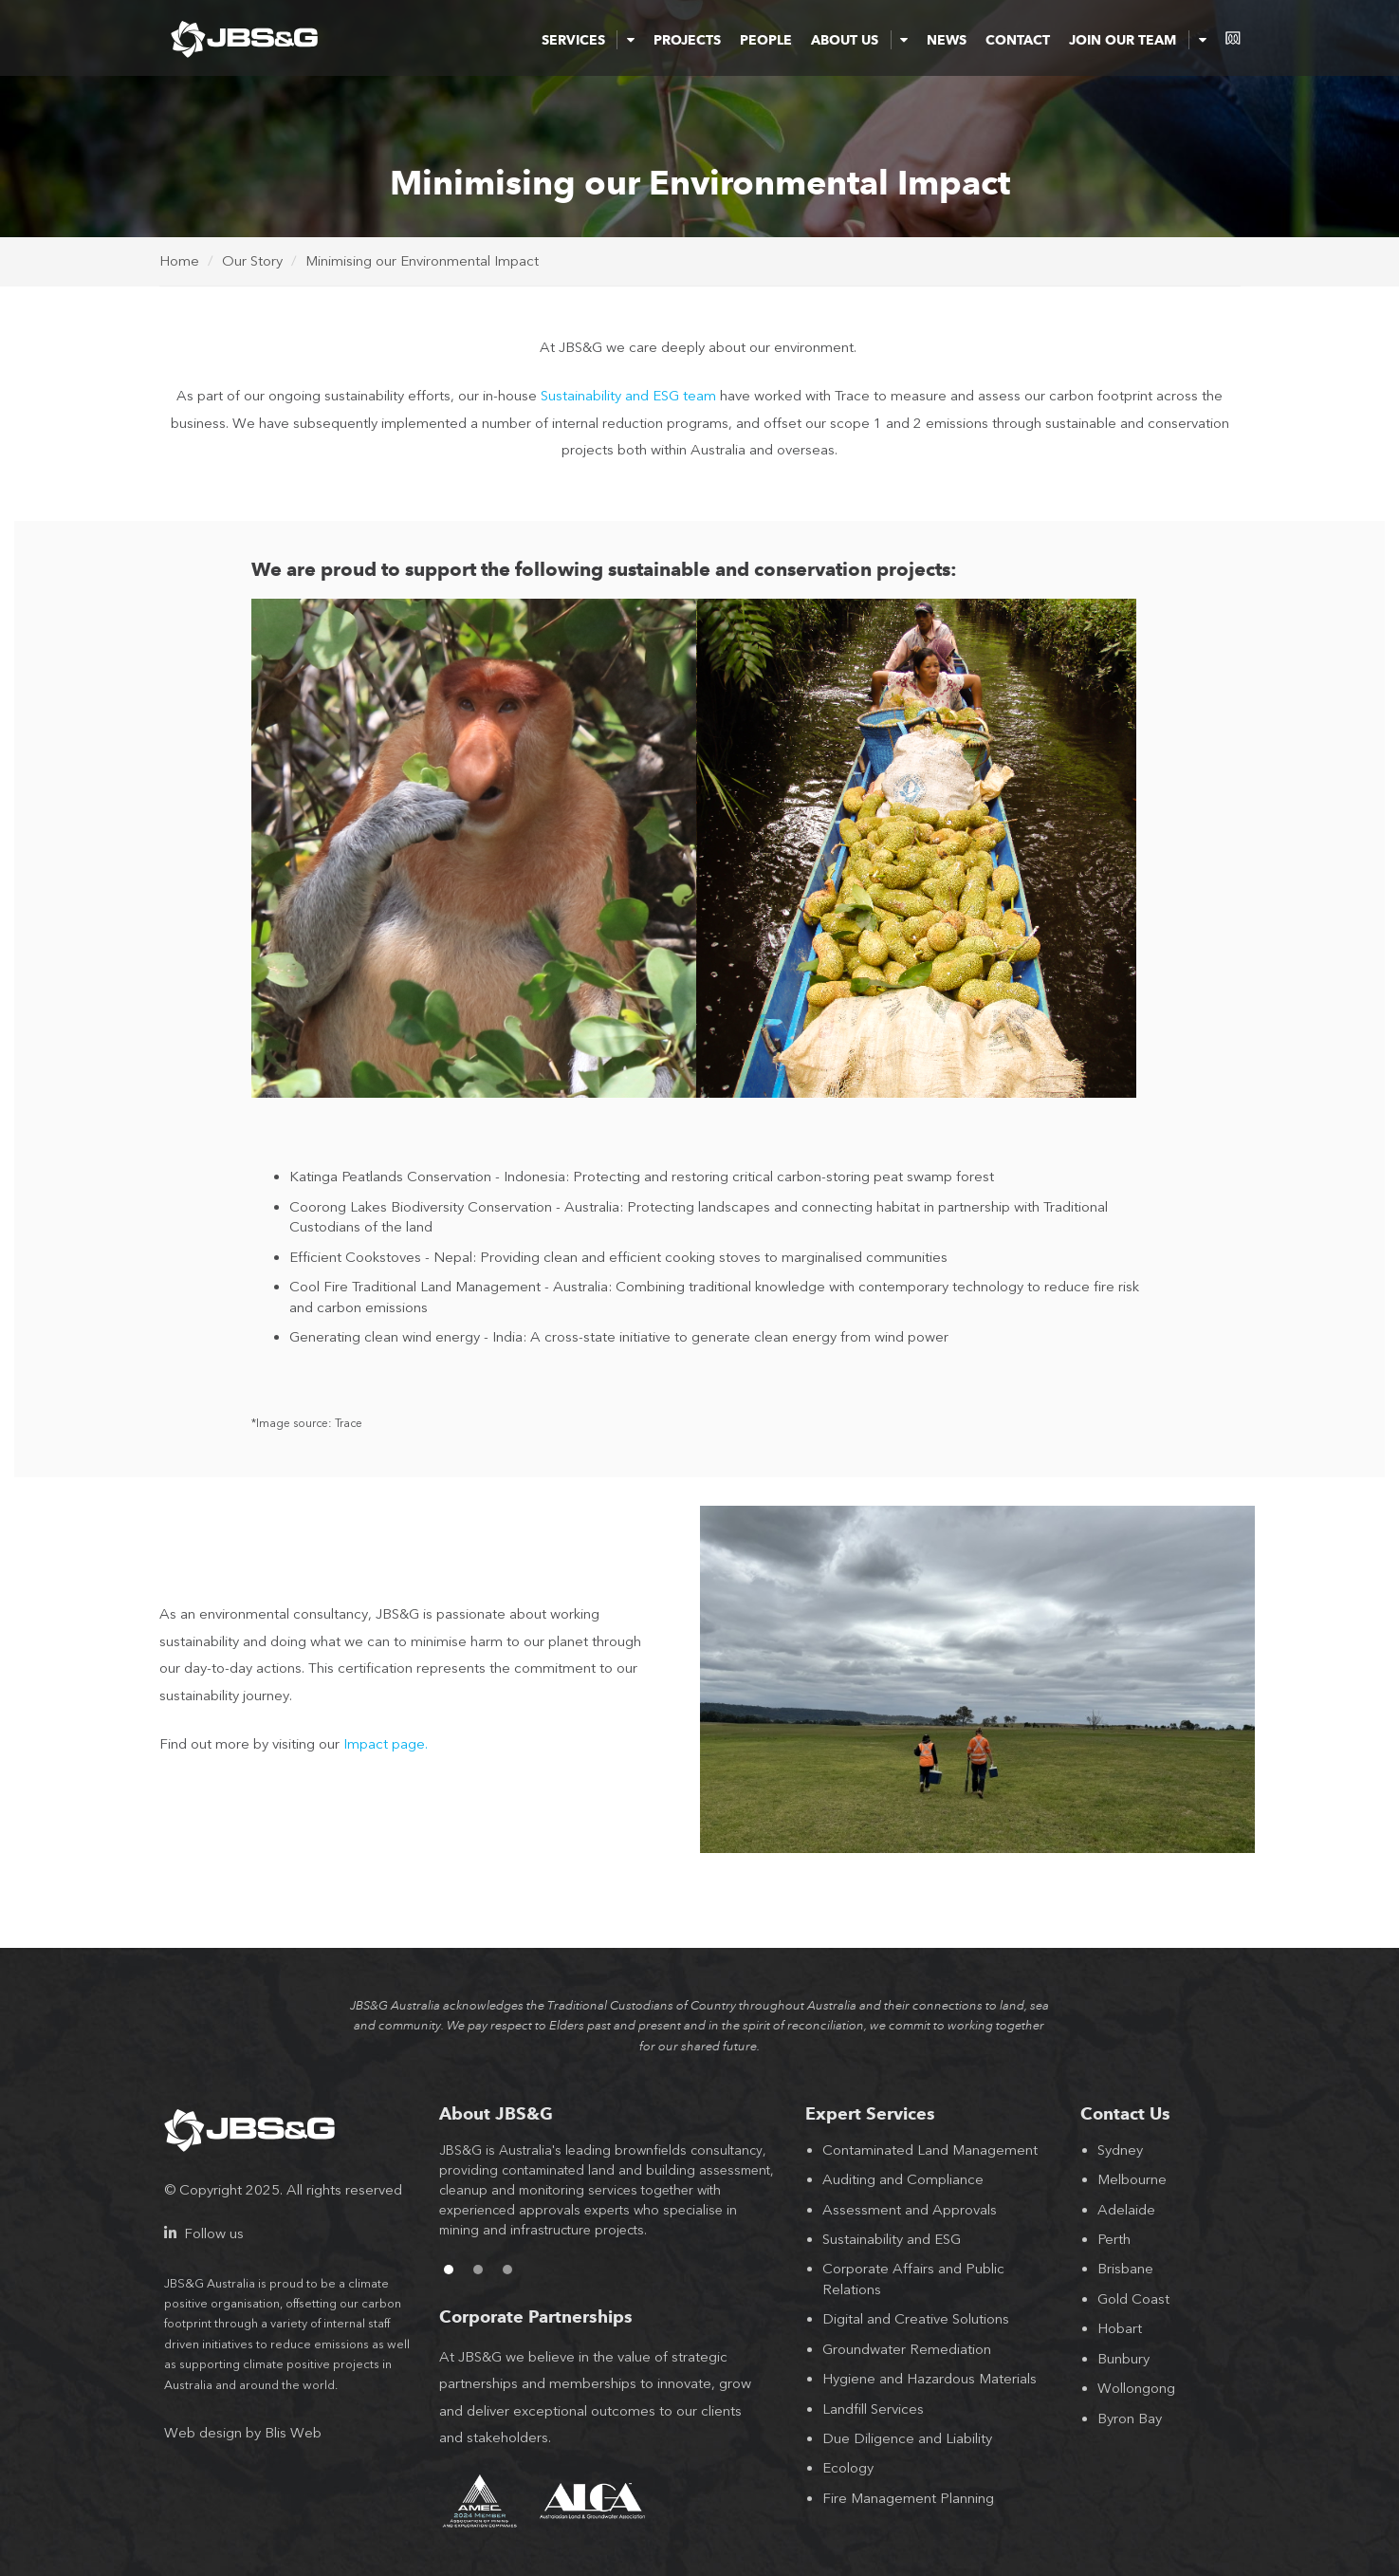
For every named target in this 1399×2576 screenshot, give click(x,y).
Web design (203, 2432)
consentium (1233, 38)
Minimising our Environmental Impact (422, 260)
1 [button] (448, 2269)
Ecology (848, 2467)
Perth (1114, 2239)
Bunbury (1123, 2358)
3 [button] (507, 2269)
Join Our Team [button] (1137, 39)
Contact (1017, 39)
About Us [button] (859, 39)
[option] (608, 2200)
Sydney (1120, 2150)
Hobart (1119, 2328)
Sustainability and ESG (891, 2239)
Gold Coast (1133, 2298)
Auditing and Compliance (903, 2179)
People (766, 39)
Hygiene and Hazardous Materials (929, 2378)
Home (179, 260)
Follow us (204, 2233)
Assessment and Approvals (909, 2209)
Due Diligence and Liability (907, 2438)
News (946, 39)
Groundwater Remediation (906, 2349)
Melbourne (1132, 2179)
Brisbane (1125, 2268)
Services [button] (588, 39)
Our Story (252, 260)
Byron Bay (1129, 2418)
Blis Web (293, 2432)
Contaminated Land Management (930, 2150)
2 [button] (478, 2269)
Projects (687, 39)
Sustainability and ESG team (628, 395)
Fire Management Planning (908, 2498)
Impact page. (385, 1743)
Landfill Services (873, 2409)
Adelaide (1126, 2209)
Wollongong (1136, 2388)
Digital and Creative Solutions (915, 2318)
